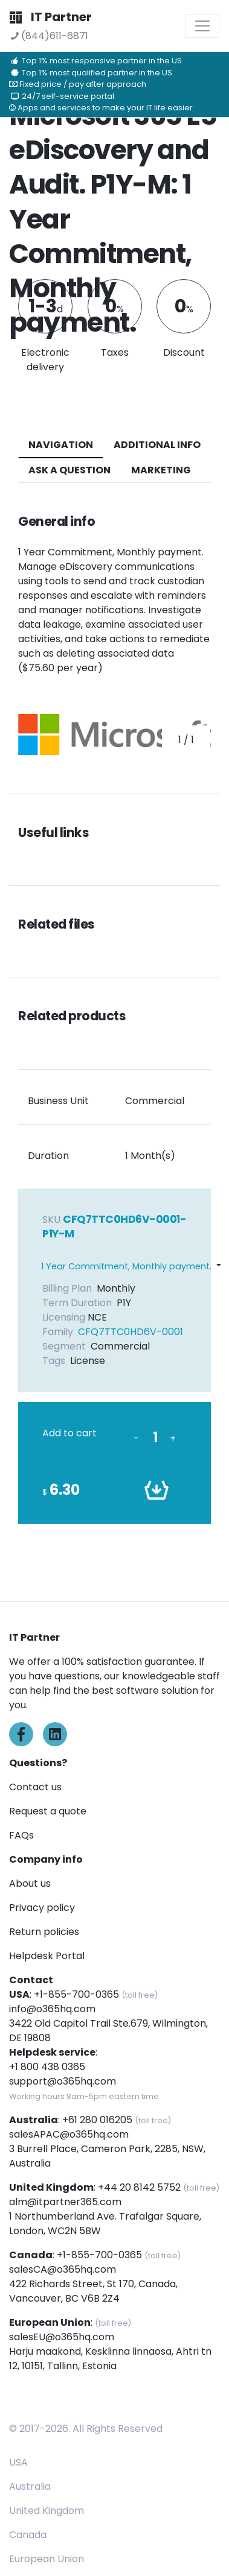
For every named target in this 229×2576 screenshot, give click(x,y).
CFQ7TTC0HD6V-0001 (130, 1332)
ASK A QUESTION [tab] (69, 470)
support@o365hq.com (62, 2081)
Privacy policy (42, 1908)
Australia (30, 2486)
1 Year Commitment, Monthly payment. (126, 1266)
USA (18, 2462)
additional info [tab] (157, 445)
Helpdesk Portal (47, 1956)
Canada (28, 2535)
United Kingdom (46, 2511)
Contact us (35, 1787)
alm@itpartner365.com (65, 2202)
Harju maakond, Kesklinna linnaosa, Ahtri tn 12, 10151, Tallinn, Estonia (110, 2358)
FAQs (21, 1835)
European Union (46, 2559)
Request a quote (47, 1811)
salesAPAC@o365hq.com (69, 2134)
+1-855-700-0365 (76, 1994)
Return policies (44, 1932)
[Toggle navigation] (202, 26)
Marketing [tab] (161, 470)
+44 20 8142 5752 (139, 2187)
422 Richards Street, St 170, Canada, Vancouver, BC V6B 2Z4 (93, 2291)
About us (30, 1883)
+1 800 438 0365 (47, 2067)
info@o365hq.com (52, 2009)
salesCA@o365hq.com (62, 2269)
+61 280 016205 (97, 2120)
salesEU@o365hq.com (61, 2337)
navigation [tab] (60, 445)
